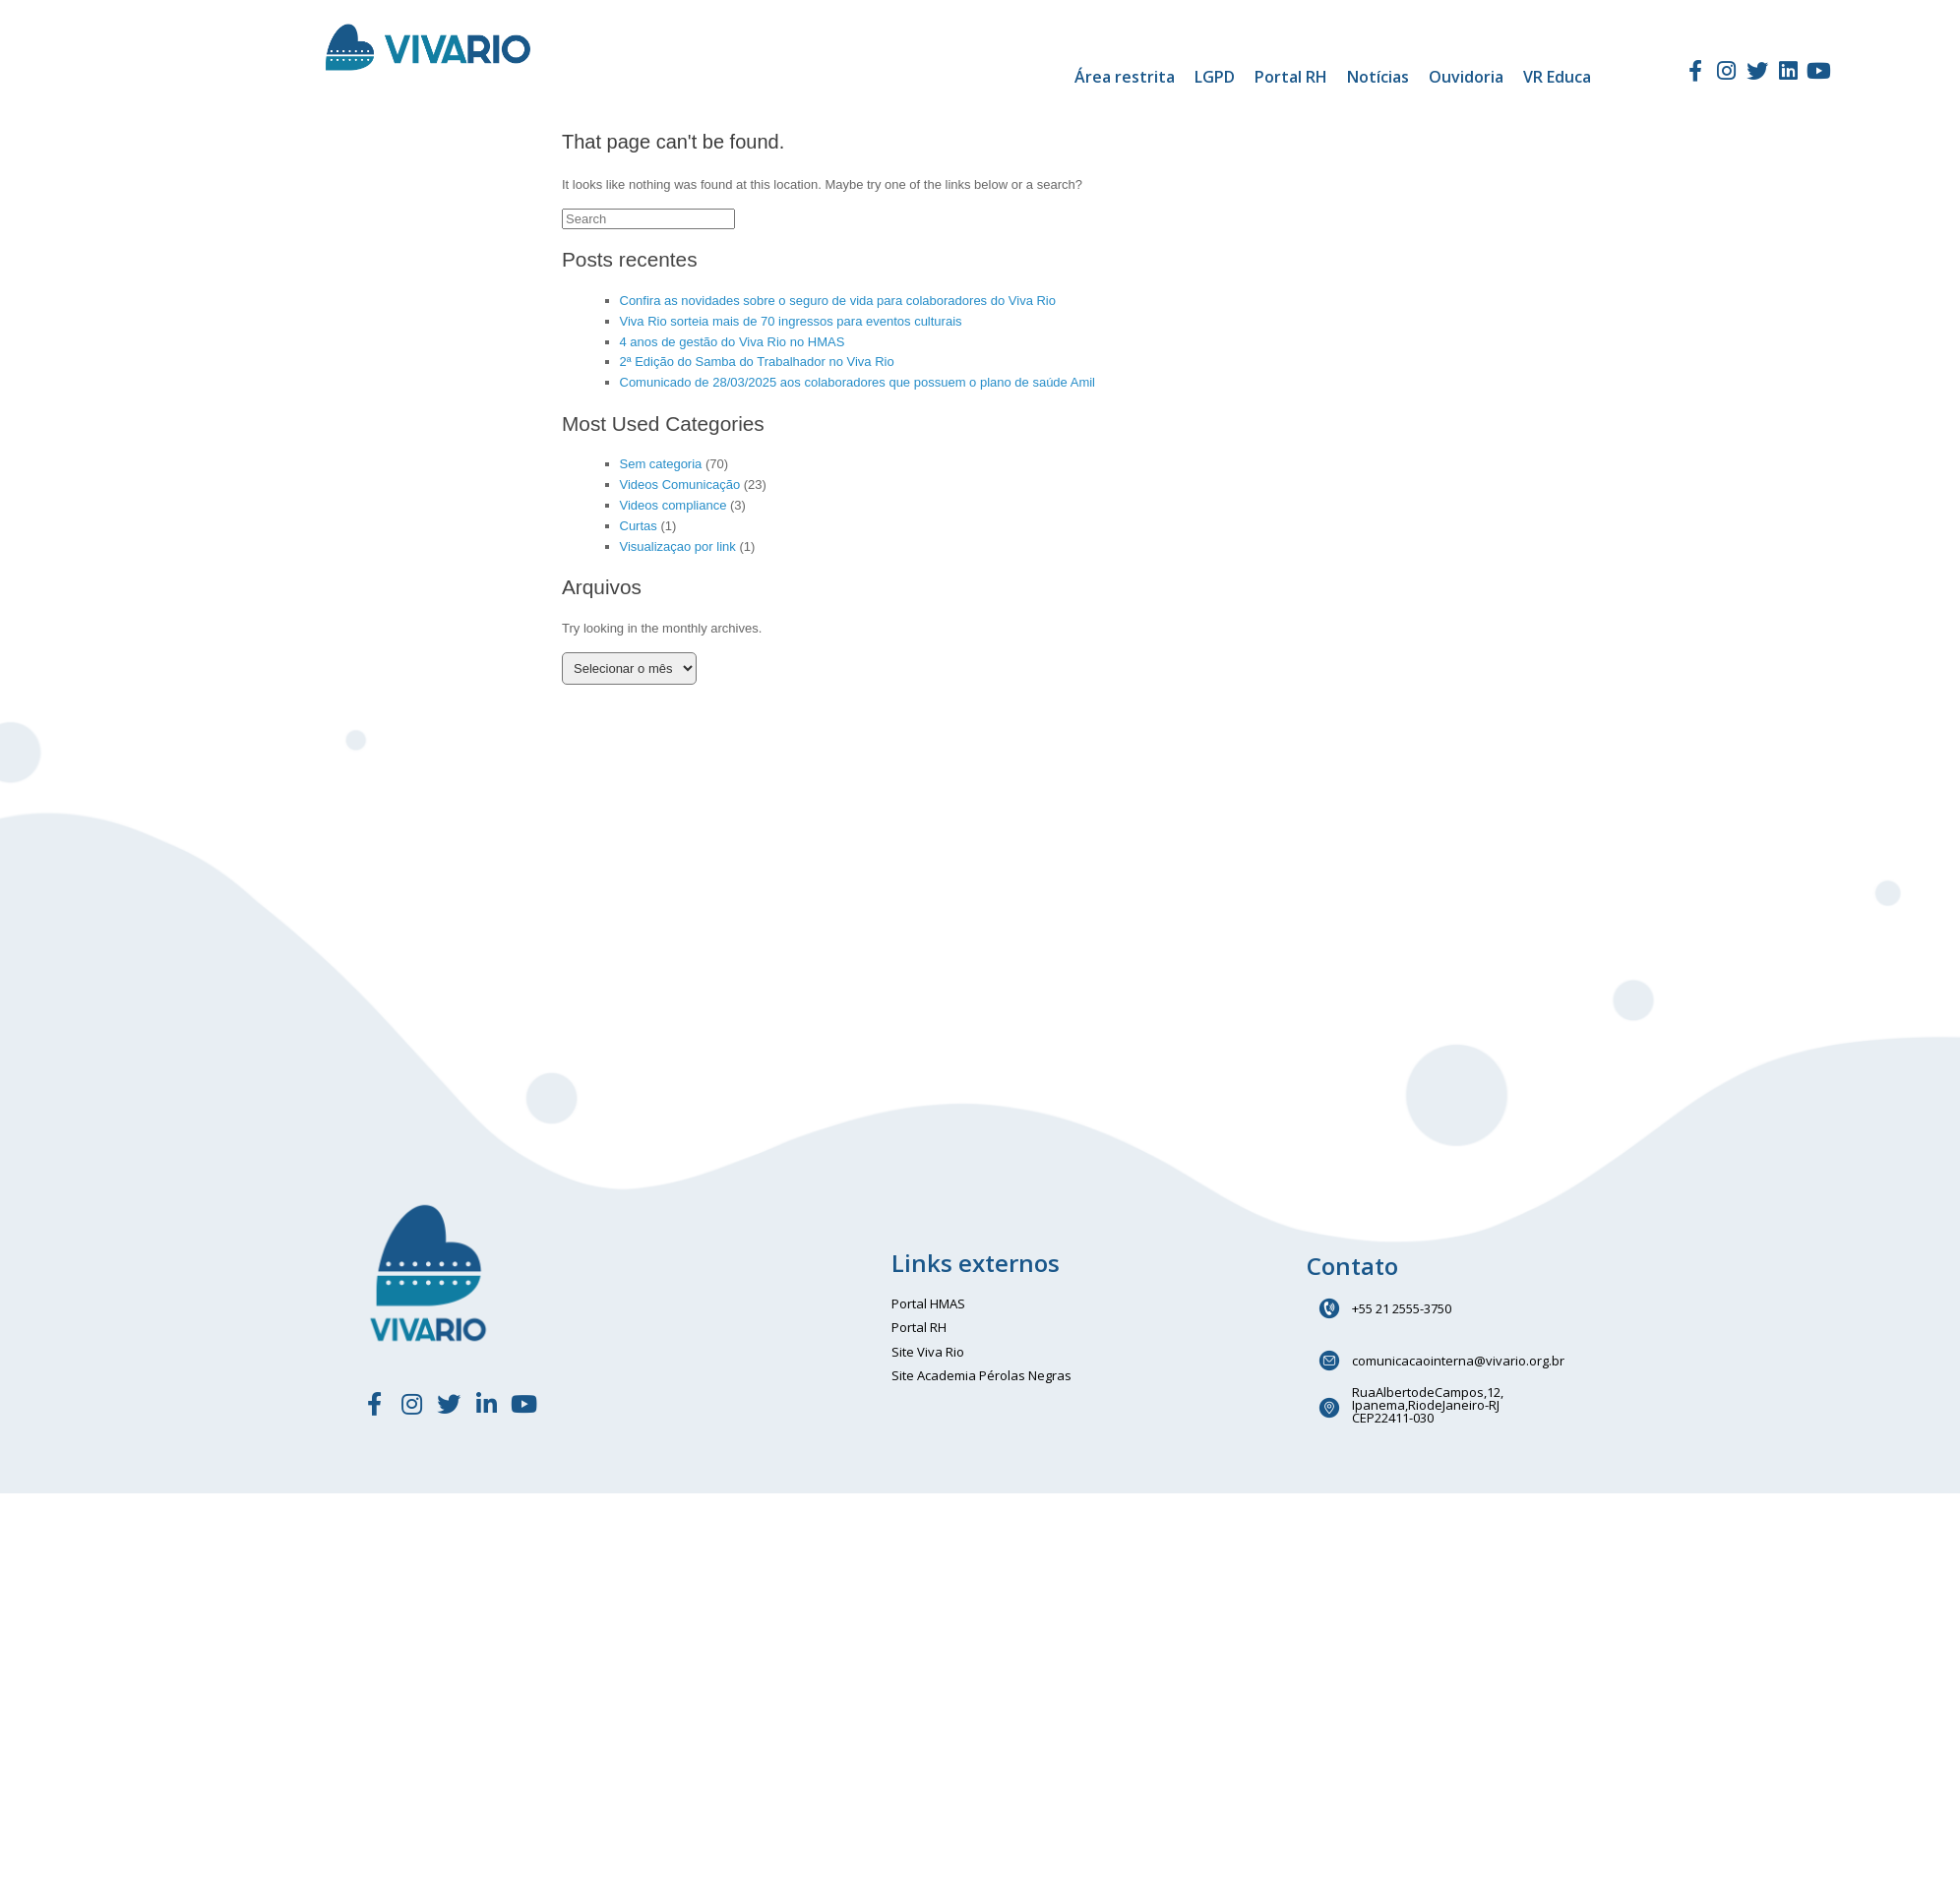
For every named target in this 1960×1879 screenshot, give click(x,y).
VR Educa (1557, 77)
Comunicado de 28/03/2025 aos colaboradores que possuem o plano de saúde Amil (858, 382)
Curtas (638, 525)
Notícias (1378, 77)
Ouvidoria (1466, 77)
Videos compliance (673, 505)
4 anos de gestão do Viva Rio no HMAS (732, 341)
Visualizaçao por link (678, 546)
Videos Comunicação (680, 484)
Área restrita (1124, 77)
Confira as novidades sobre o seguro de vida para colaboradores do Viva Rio (838, 300)
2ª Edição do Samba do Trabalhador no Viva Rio (757, 361)
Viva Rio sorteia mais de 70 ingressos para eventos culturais (791, 321)
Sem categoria (661, 463)
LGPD (1214, 77)
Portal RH (1291, 77)
